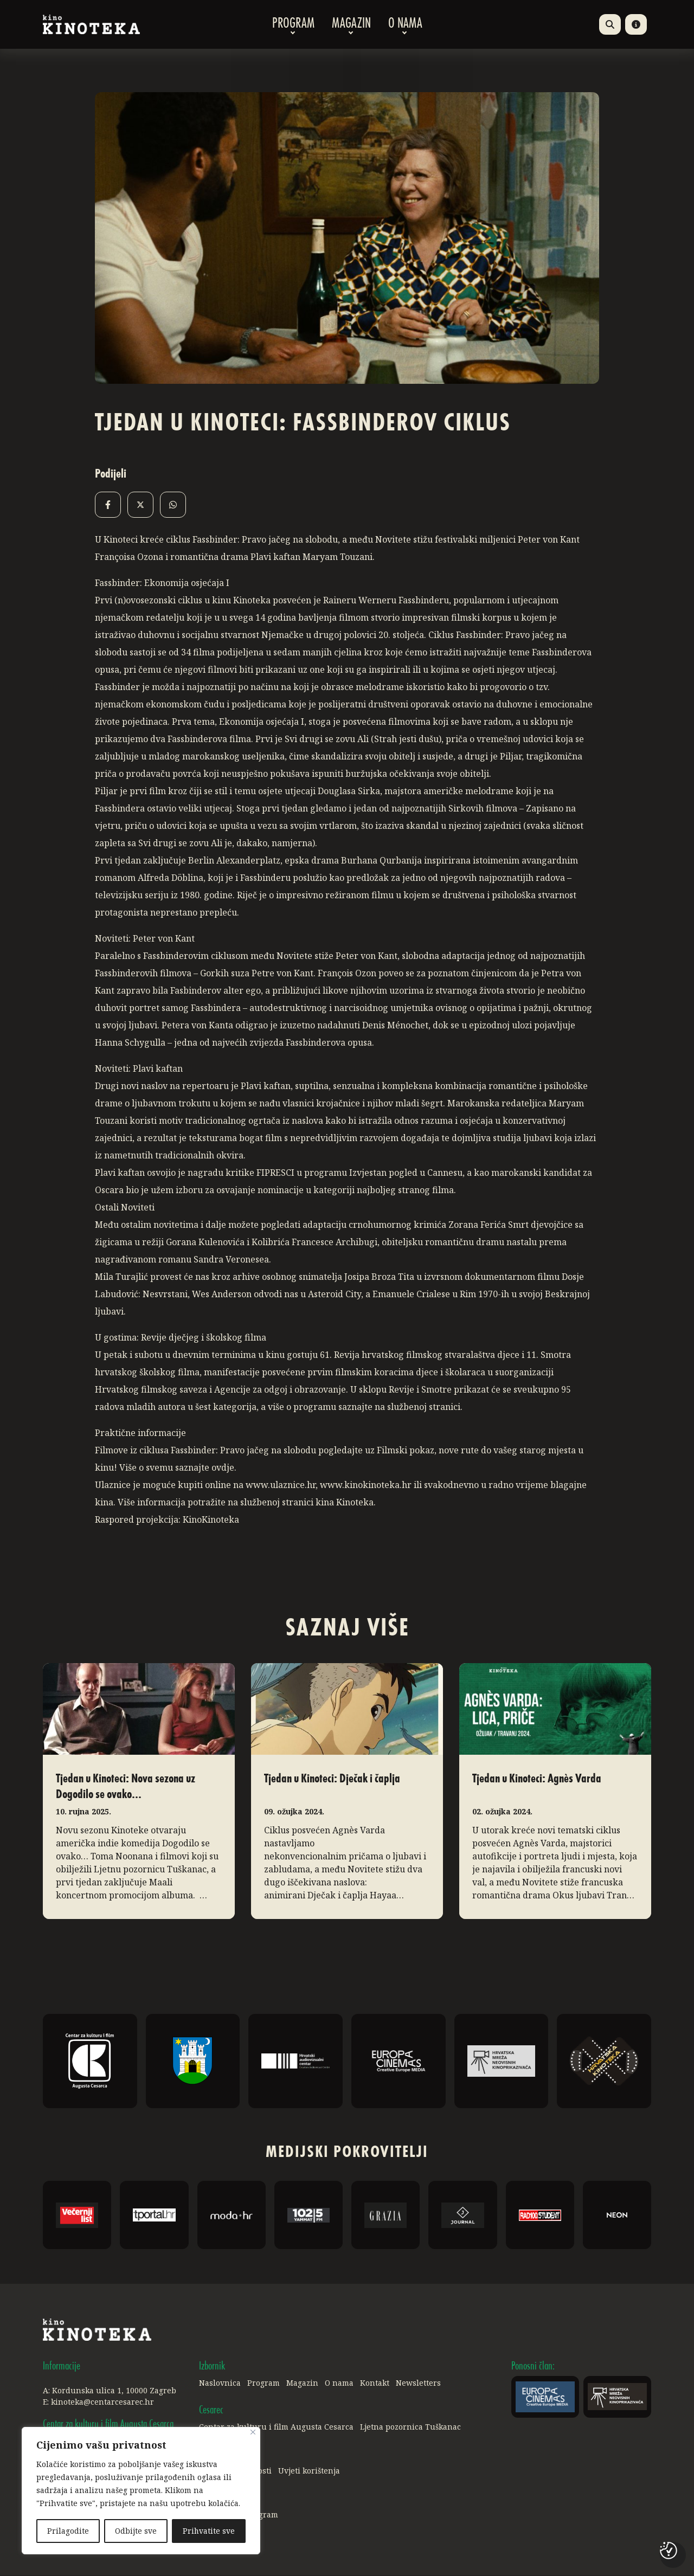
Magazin (351, 24)
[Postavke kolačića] (668, 2550)
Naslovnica (220, 2383)
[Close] (252, 2432)
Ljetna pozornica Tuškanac (410, 2427)
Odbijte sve (136, 2531)
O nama (405, 24)
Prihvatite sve (208, 2531)
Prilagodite (68, 2531)
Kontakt (374, 2383)
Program (293, 24)
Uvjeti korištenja (309, 2471)
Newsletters (418, 2383)
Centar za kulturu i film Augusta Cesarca (276, 2427)
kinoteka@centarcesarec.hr (102, 2402)
